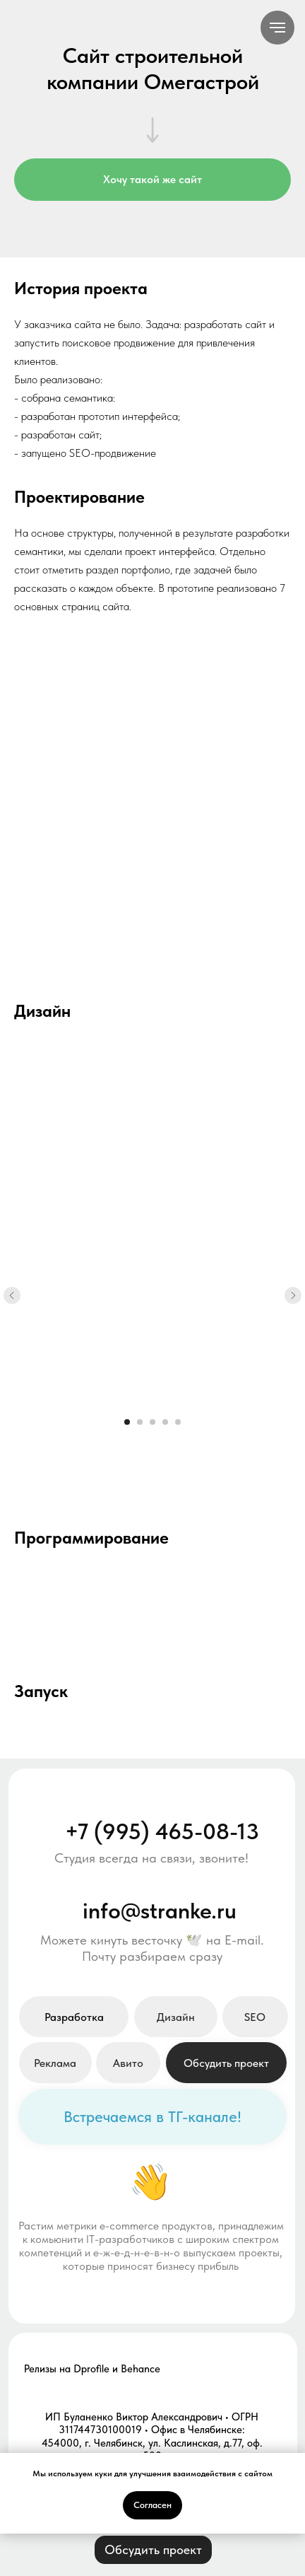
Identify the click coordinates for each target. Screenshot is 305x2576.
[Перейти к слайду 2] (140, 1422)
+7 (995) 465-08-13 (162, 1831)
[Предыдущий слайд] (12, 1295)
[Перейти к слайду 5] (178, 1422)
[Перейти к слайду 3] (152, 1422)
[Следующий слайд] (293, 1295)
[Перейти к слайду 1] (127, 1422)
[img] (43, 2116)
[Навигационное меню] (277, 28)
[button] (226, 2062)
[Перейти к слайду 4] (165, 1422)
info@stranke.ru (160, 1910)
